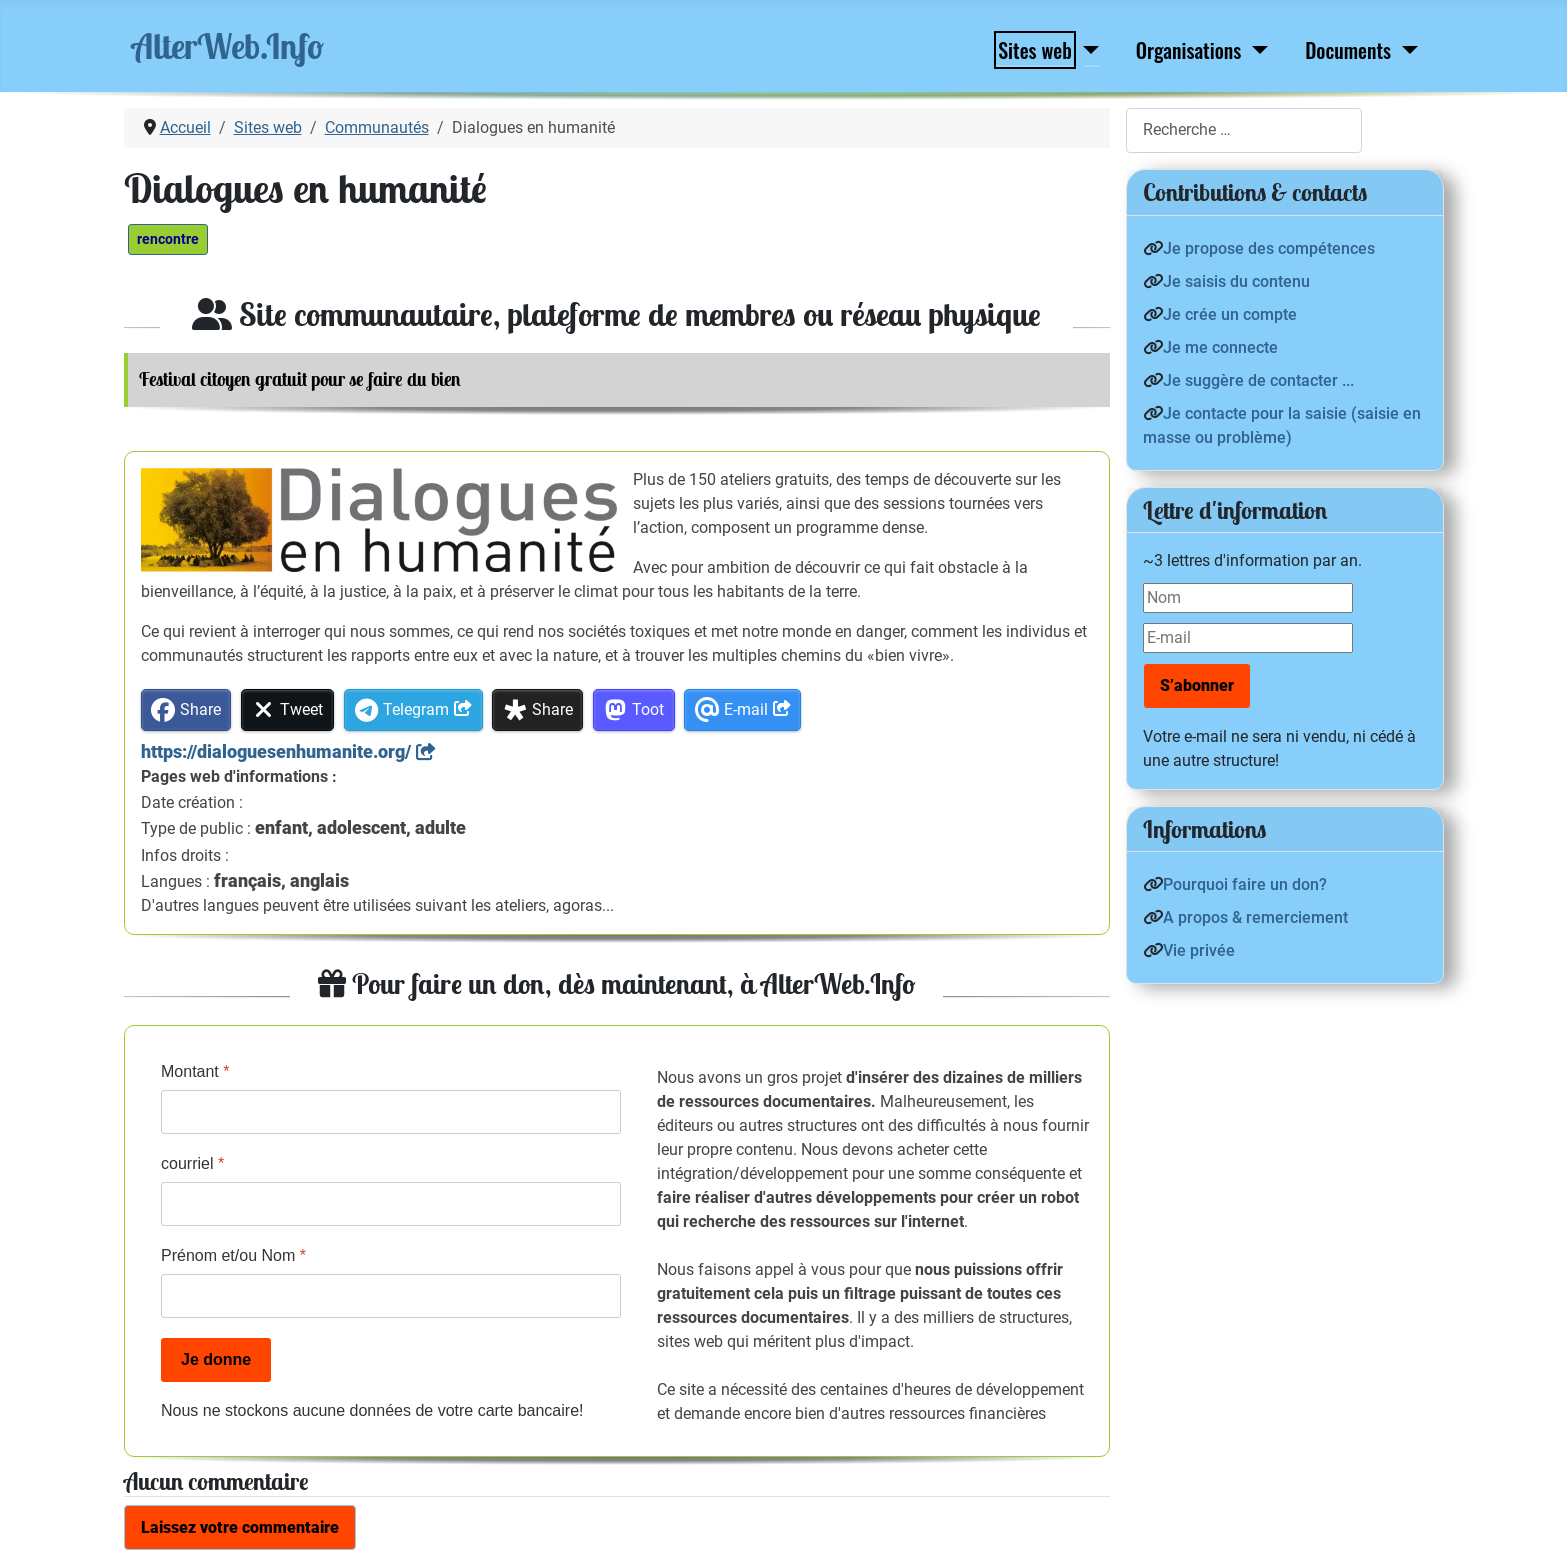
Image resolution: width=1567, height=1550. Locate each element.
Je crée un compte (1230, 314)
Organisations (1188, 50)
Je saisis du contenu (1236, 281)
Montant (195, 1071)
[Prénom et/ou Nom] (391, 1296)
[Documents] (1405, 50)
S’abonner (1197, 685)
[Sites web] (1086, 50)
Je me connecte (1220, 347)
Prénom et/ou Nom (233, 1255)
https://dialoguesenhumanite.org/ (276, 752)
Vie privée (1199, 950)
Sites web (1035, 50)
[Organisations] (1255, 50)
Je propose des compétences (1269, 248)
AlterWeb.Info (228, 46)
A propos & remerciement (1255, 917)
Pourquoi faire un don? (1245, 884)
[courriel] (391, 1204)
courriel (192, 1163)
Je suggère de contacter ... (1258, 380)
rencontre (168, 239)
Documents (1348, 50)
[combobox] (1244, 130)
